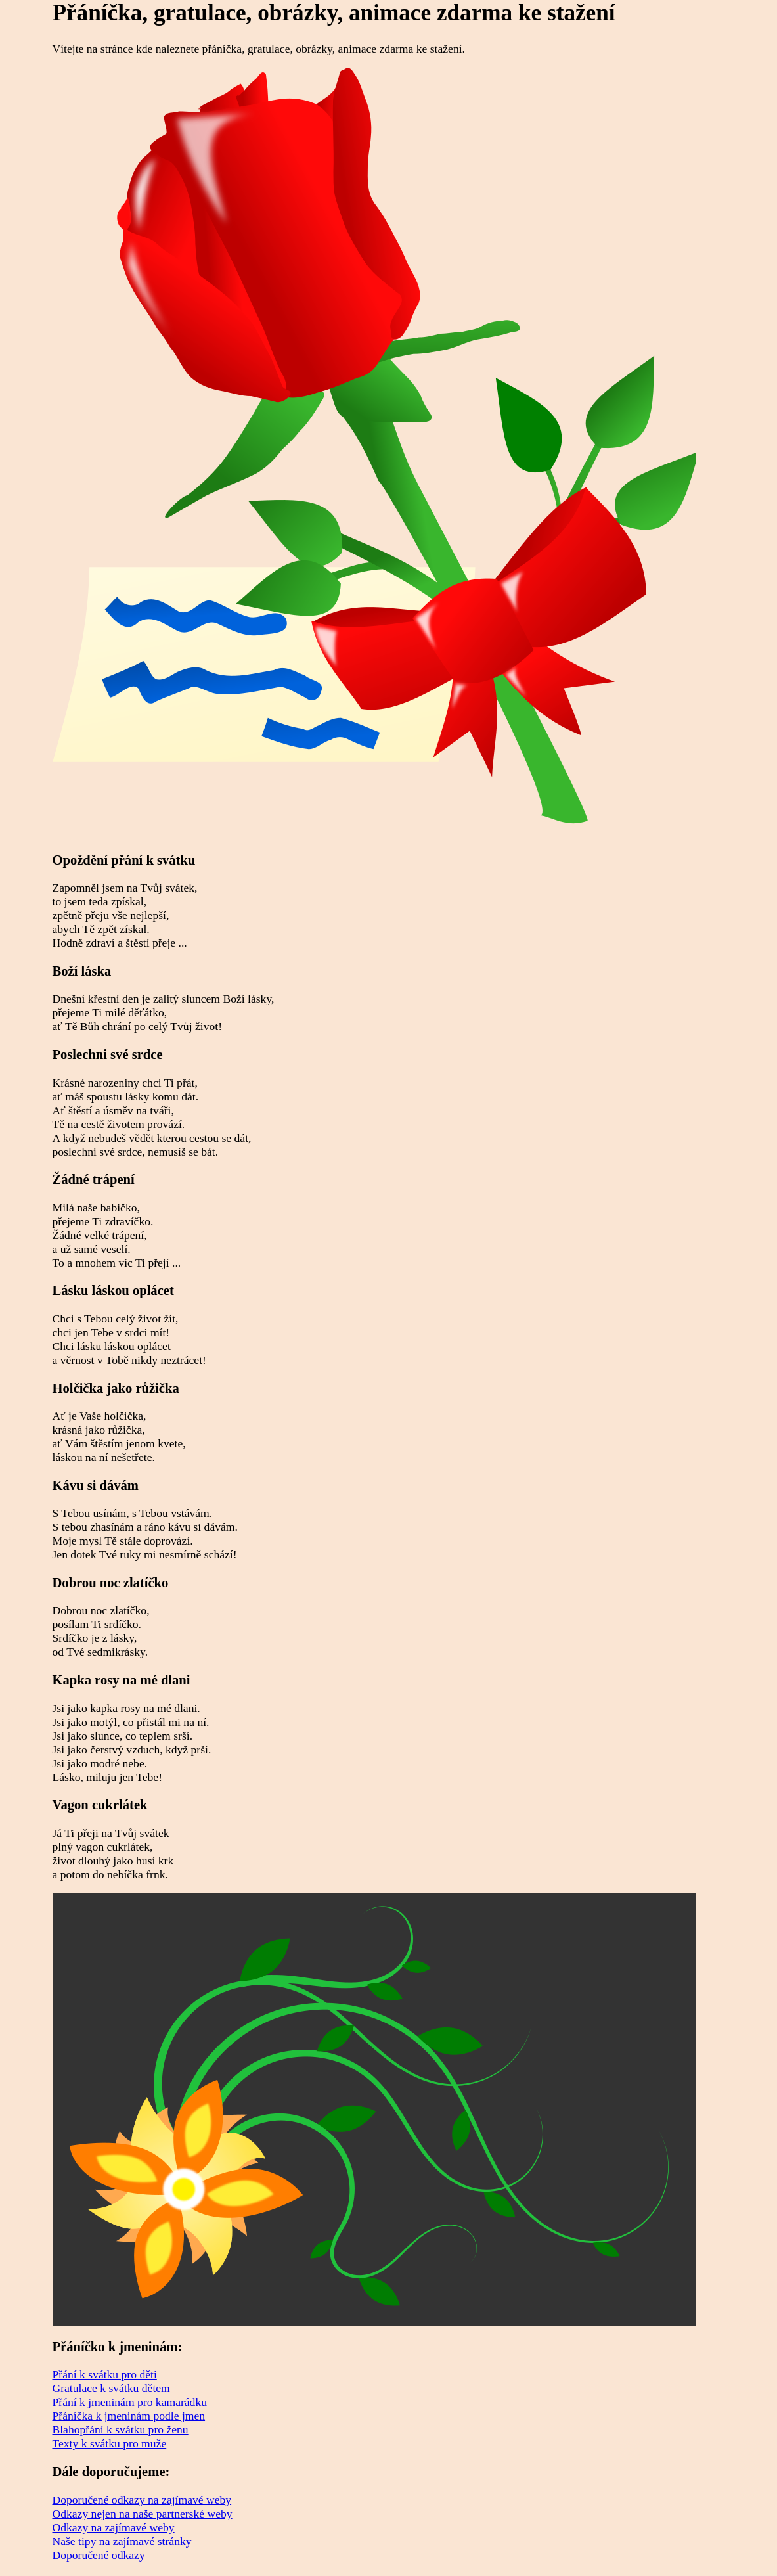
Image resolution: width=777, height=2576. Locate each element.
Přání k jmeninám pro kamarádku (130, 2401)
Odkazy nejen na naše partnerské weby (143, 2513)
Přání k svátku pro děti (105, 2374)
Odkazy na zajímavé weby (114, 2527)
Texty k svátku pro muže (110, 2443)
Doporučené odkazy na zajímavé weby (142, 2499)
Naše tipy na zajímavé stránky (122, 2541)
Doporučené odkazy (99, 2555)
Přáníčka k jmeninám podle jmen (129, 2415)
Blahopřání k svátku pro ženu (121, 2429)
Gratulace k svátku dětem (111, 2388)
